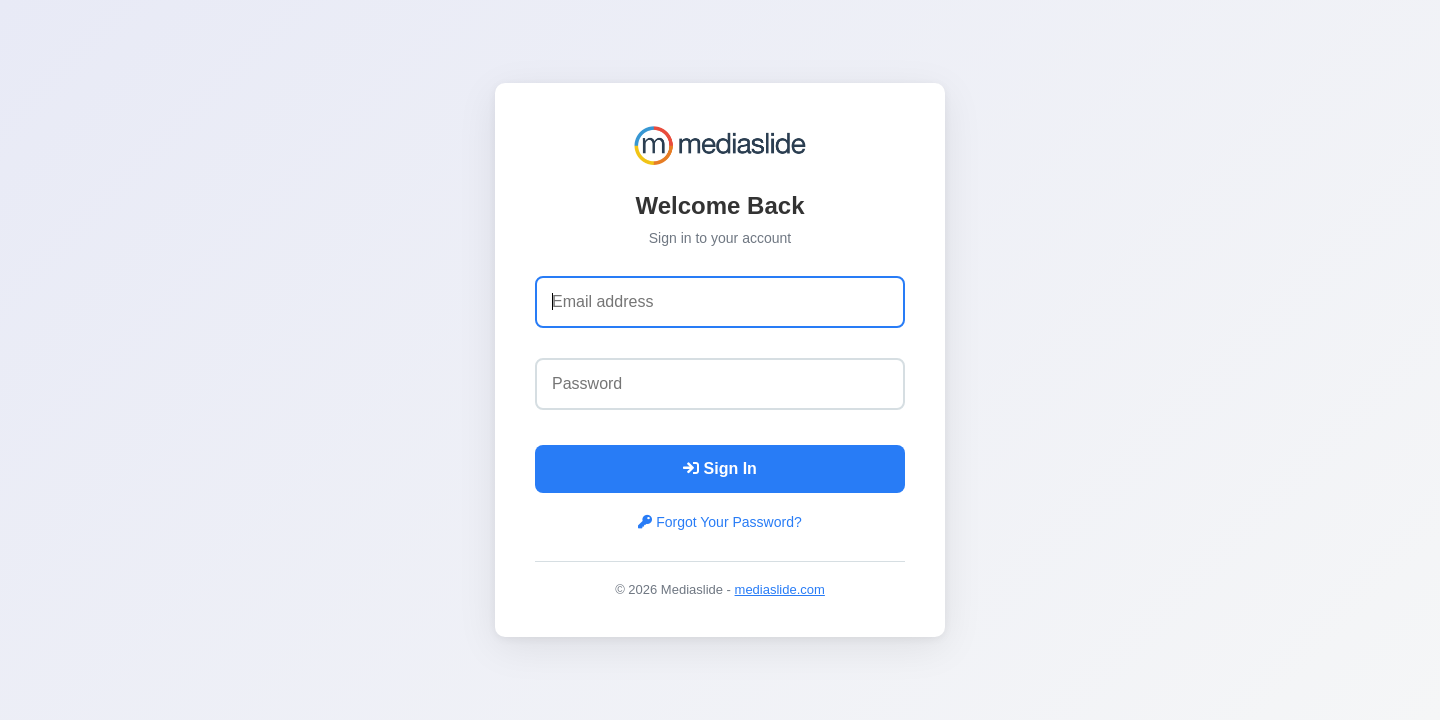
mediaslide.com (780, 589)
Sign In (720, 468)
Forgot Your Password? (719, 522)
